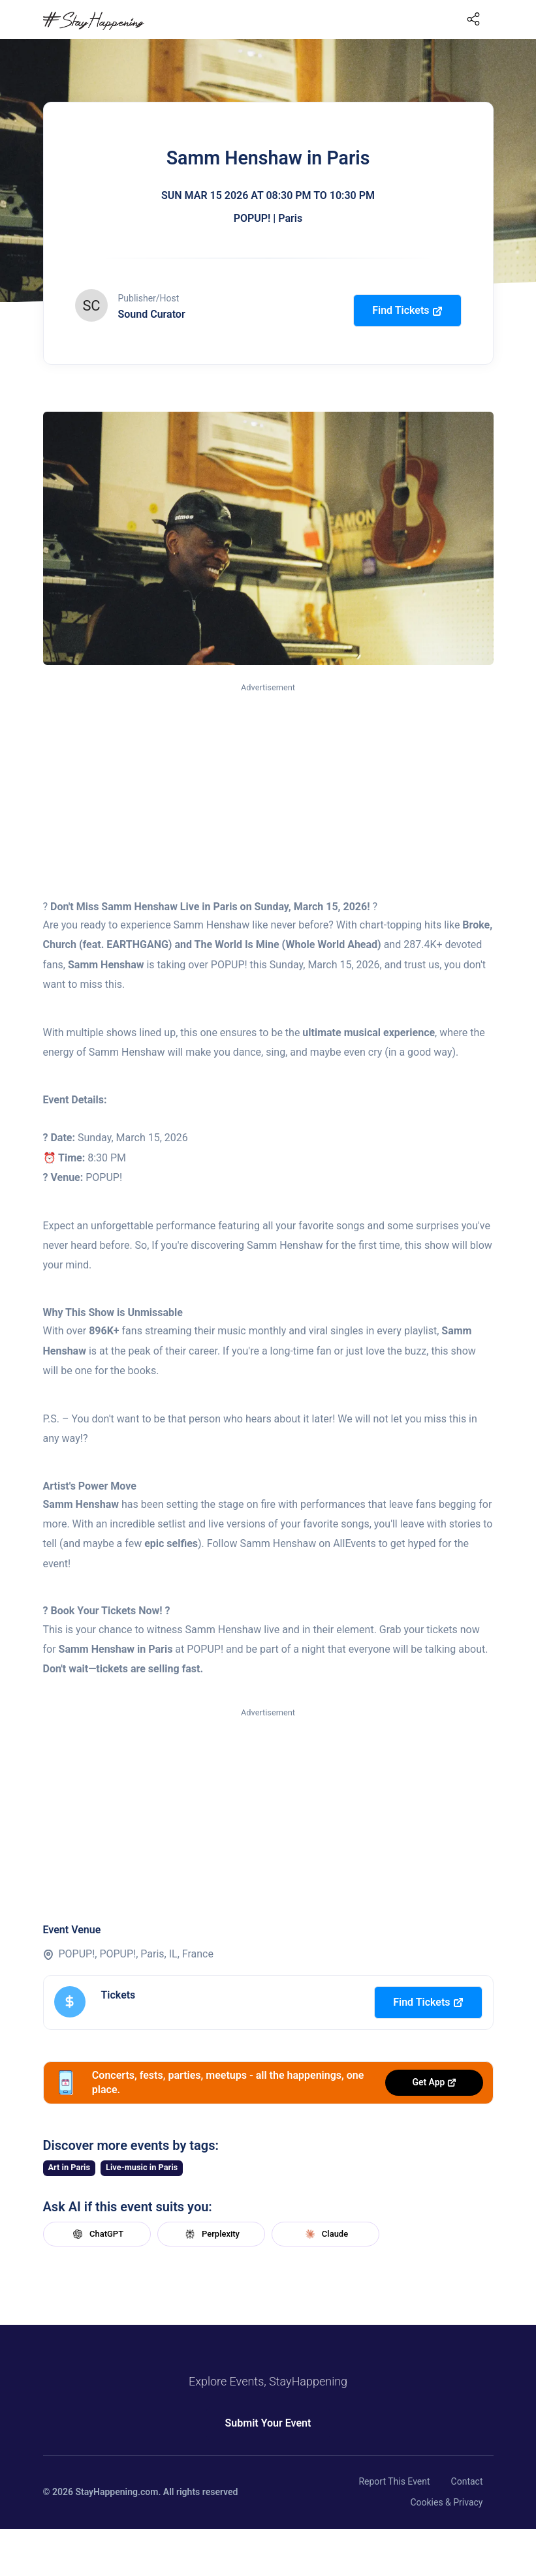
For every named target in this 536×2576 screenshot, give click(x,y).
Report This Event (394, 2481)
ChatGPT (96, 2234)
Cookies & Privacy (446, 2502)
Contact (467, 2481)
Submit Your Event (268, 2423)
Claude (325, 2234)
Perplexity (211, 2234)
